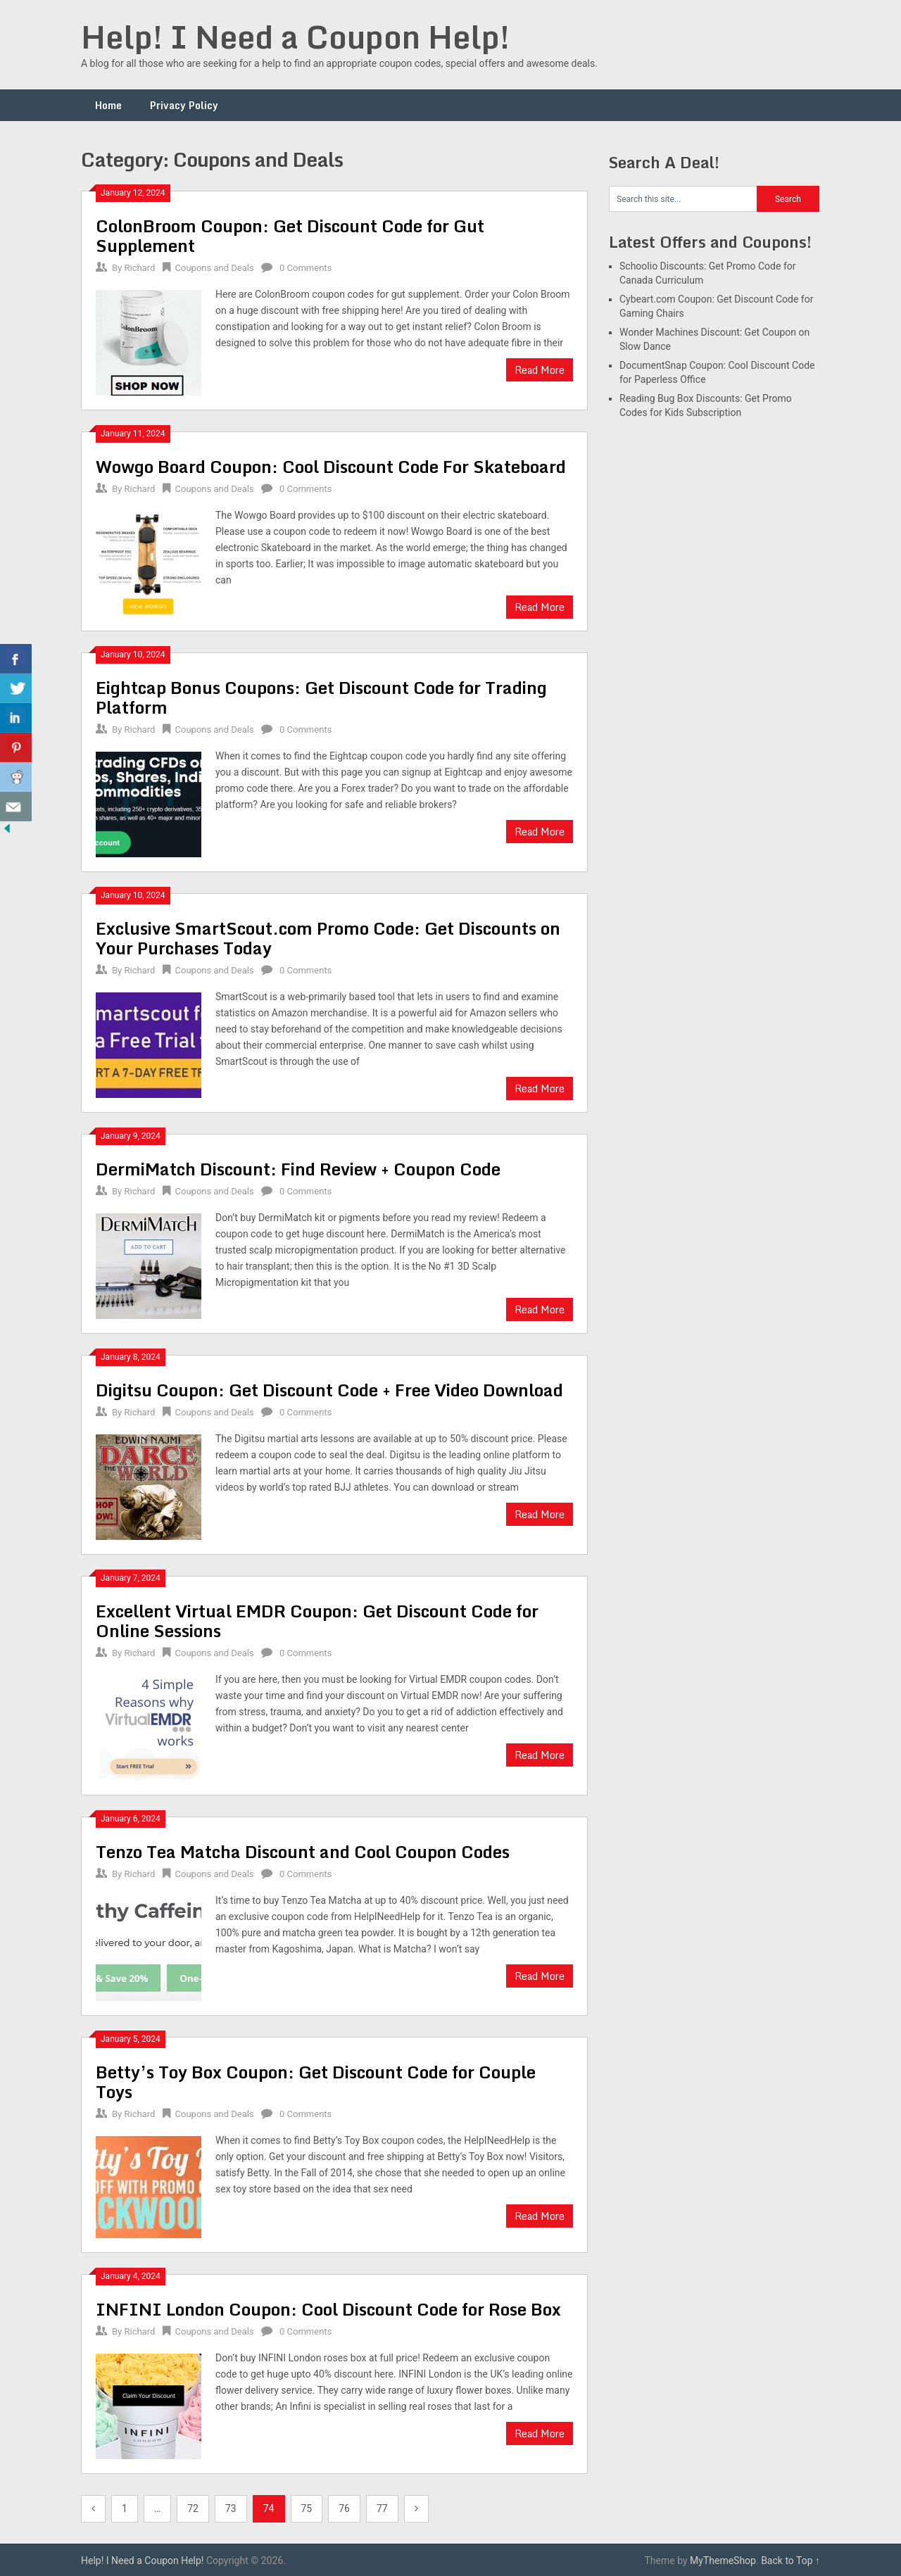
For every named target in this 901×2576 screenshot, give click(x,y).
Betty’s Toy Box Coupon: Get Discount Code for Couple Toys (316, 2081)
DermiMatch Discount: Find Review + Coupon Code (298, 1168)
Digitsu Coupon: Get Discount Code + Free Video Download (329, 1389)
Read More (540, 370)
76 (344, 2508)
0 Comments (305, 268)
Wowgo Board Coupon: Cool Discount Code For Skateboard (331, 466)
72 (193, 2508)
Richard (139, 268)
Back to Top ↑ (790, 2560)
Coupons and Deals (214, 268)
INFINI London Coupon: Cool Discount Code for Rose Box (328, 2309)
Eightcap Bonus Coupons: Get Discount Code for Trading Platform (321, 697)
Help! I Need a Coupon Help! (295, 36)
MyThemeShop (723, 2560)
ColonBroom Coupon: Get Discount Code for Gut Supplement (290, 235)
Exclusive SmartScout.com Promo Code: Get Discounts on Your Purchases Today (328, 937)
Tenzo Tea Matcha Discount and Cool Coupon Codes (303, 1851)
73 (231, 2508)
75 (307, 2508)
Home (108, 105)
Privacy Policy (184, 105)
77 (382, 2508)
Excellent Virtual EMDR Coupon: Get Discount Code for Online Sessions (317, 1620)
